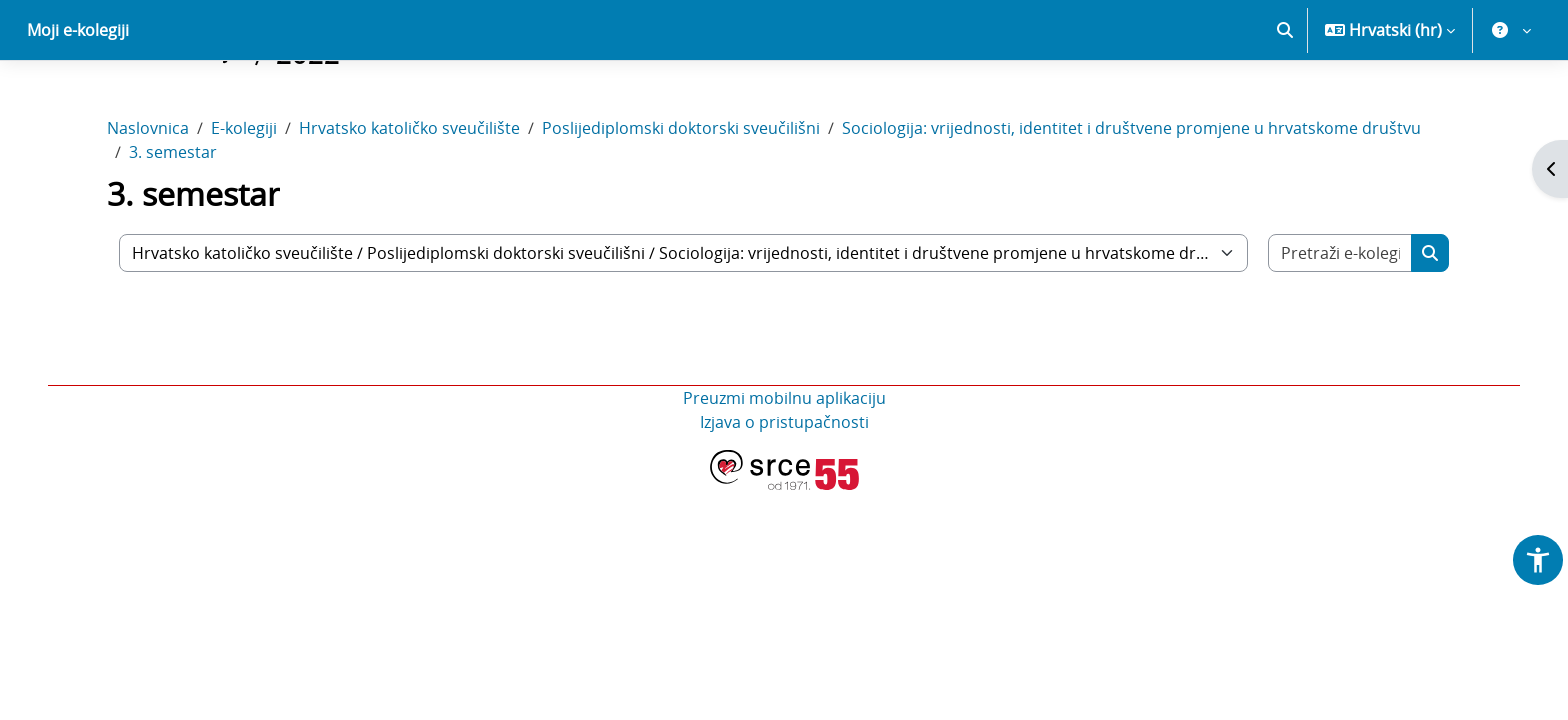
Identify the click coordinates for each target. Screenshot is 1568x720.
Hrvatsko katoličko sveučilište (409, 198)
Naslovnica (148, 198)
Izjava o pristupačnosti (784, 492)
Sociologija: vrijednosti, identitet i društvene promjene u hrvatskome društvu (1131, 198)
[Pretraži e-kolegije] (1340, 323)
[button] (1285, 100)
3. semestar (173, 222)
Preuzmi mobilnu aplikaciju (784, 468)
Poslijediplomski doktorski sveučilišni (681, 198)
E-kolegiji (244, 198)
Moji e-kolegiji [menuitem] (78, 100)
